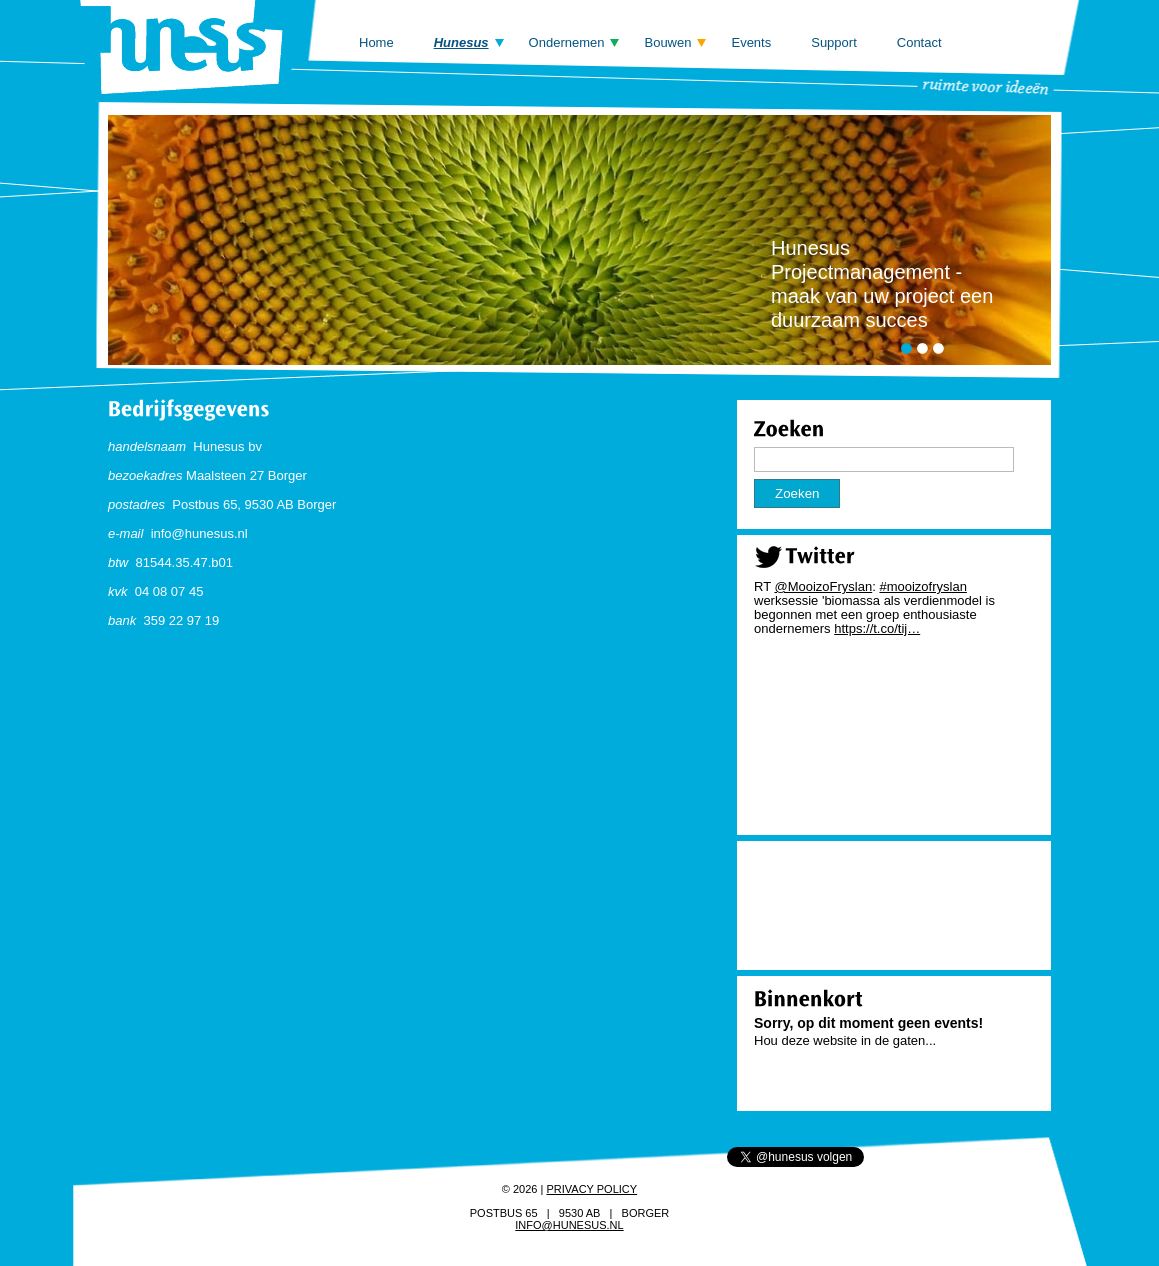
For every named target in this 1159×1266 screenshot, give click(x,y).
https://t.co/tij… (877, 628)
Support (834, 42)
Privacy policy (591, 1189)
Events (751, 42)
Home (376, 42)
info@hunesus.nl (569, 1225)
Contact (919, 42)
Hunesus (461, 42)
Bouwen (667, 42)
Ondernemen (567, 42)
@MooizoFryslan (823, 586)
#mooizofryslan (922, 586)
